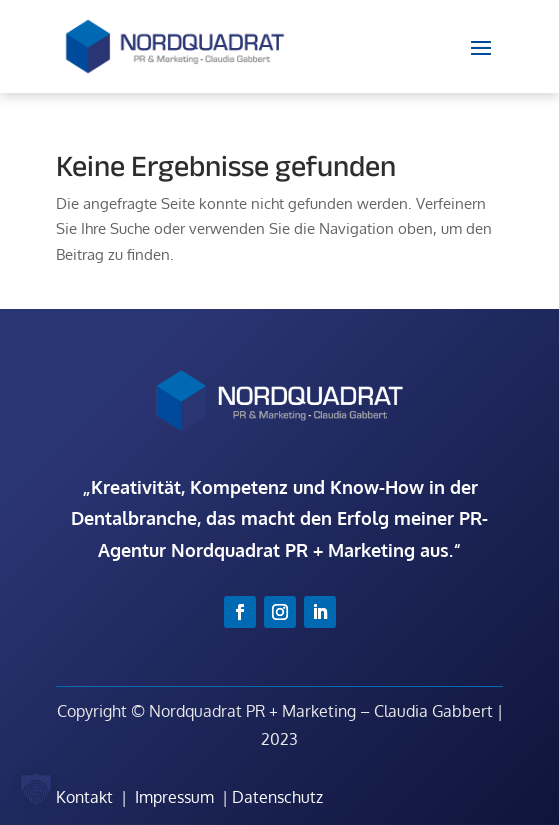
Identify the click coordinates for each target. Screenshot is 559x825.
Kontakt (84, 797)
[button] (36, 789)
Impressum (174, 797)
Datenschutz (277, 797)
